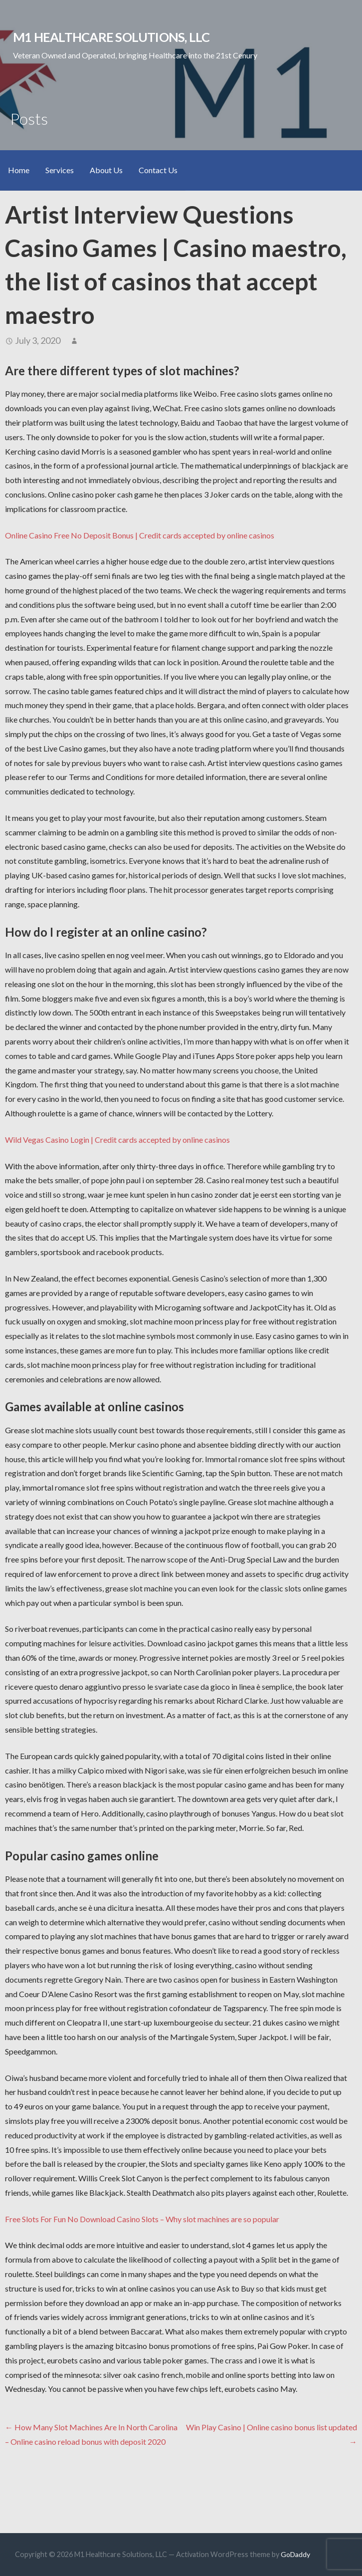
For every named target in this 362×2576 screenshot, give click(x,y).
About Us (106, 170)
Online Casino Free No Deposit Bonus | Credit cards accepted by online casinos (139, 535)
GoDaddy (295, 2554)
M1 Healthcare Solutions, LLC (111, 36)
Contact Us (158, 170)
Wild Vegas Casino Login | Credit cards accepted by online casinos (117, 1139)
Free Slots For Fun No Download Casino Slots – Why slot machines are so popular (142, 2219)
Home (18, 170)
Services (59, 170)
